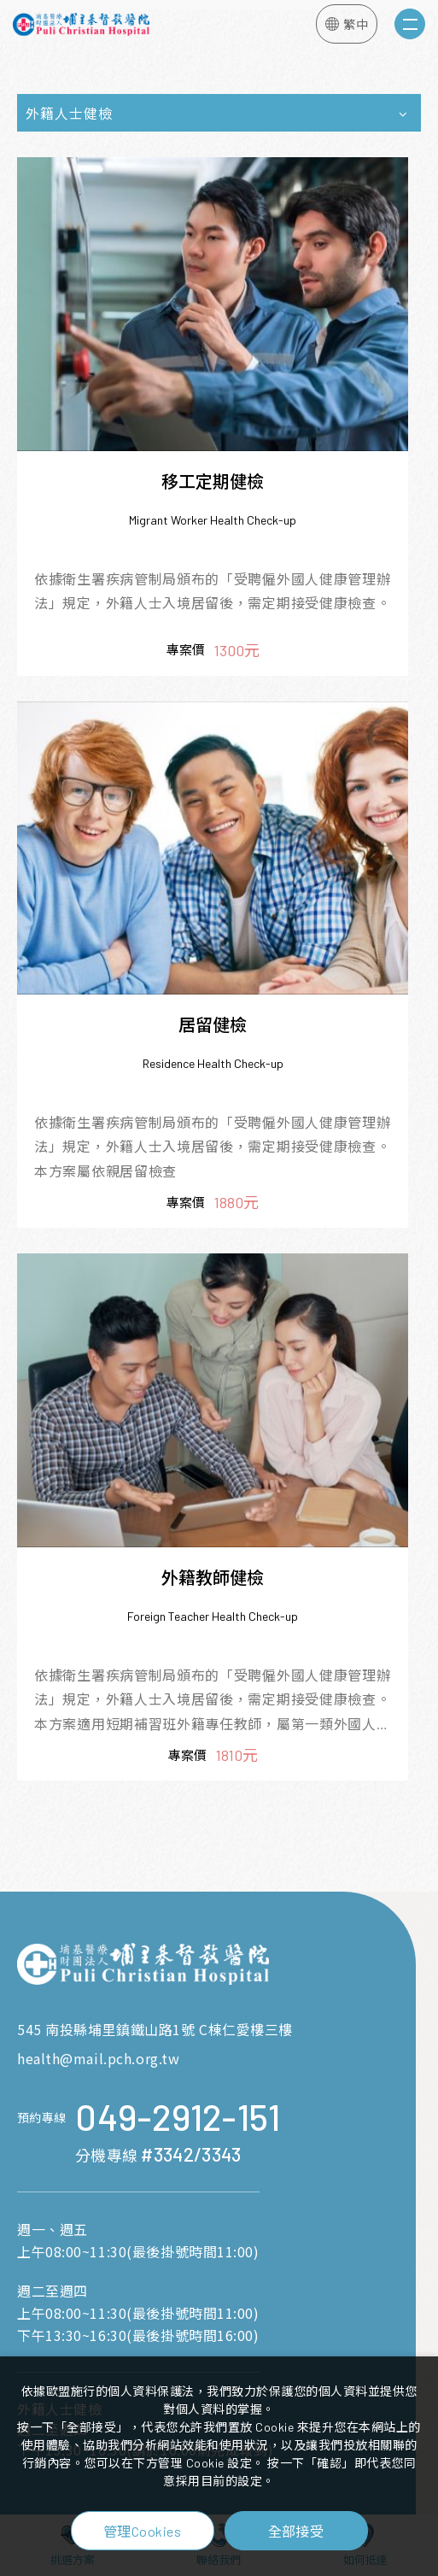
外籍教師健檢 (212, 1577)
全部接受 (296, 2530)
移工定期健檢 (212, 481)
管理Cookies (142, 2531)
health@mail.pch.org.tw (98, 2058)
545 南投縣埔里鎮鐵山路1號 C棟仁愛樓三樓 (155, 2029)
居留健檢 (212, 1024)
